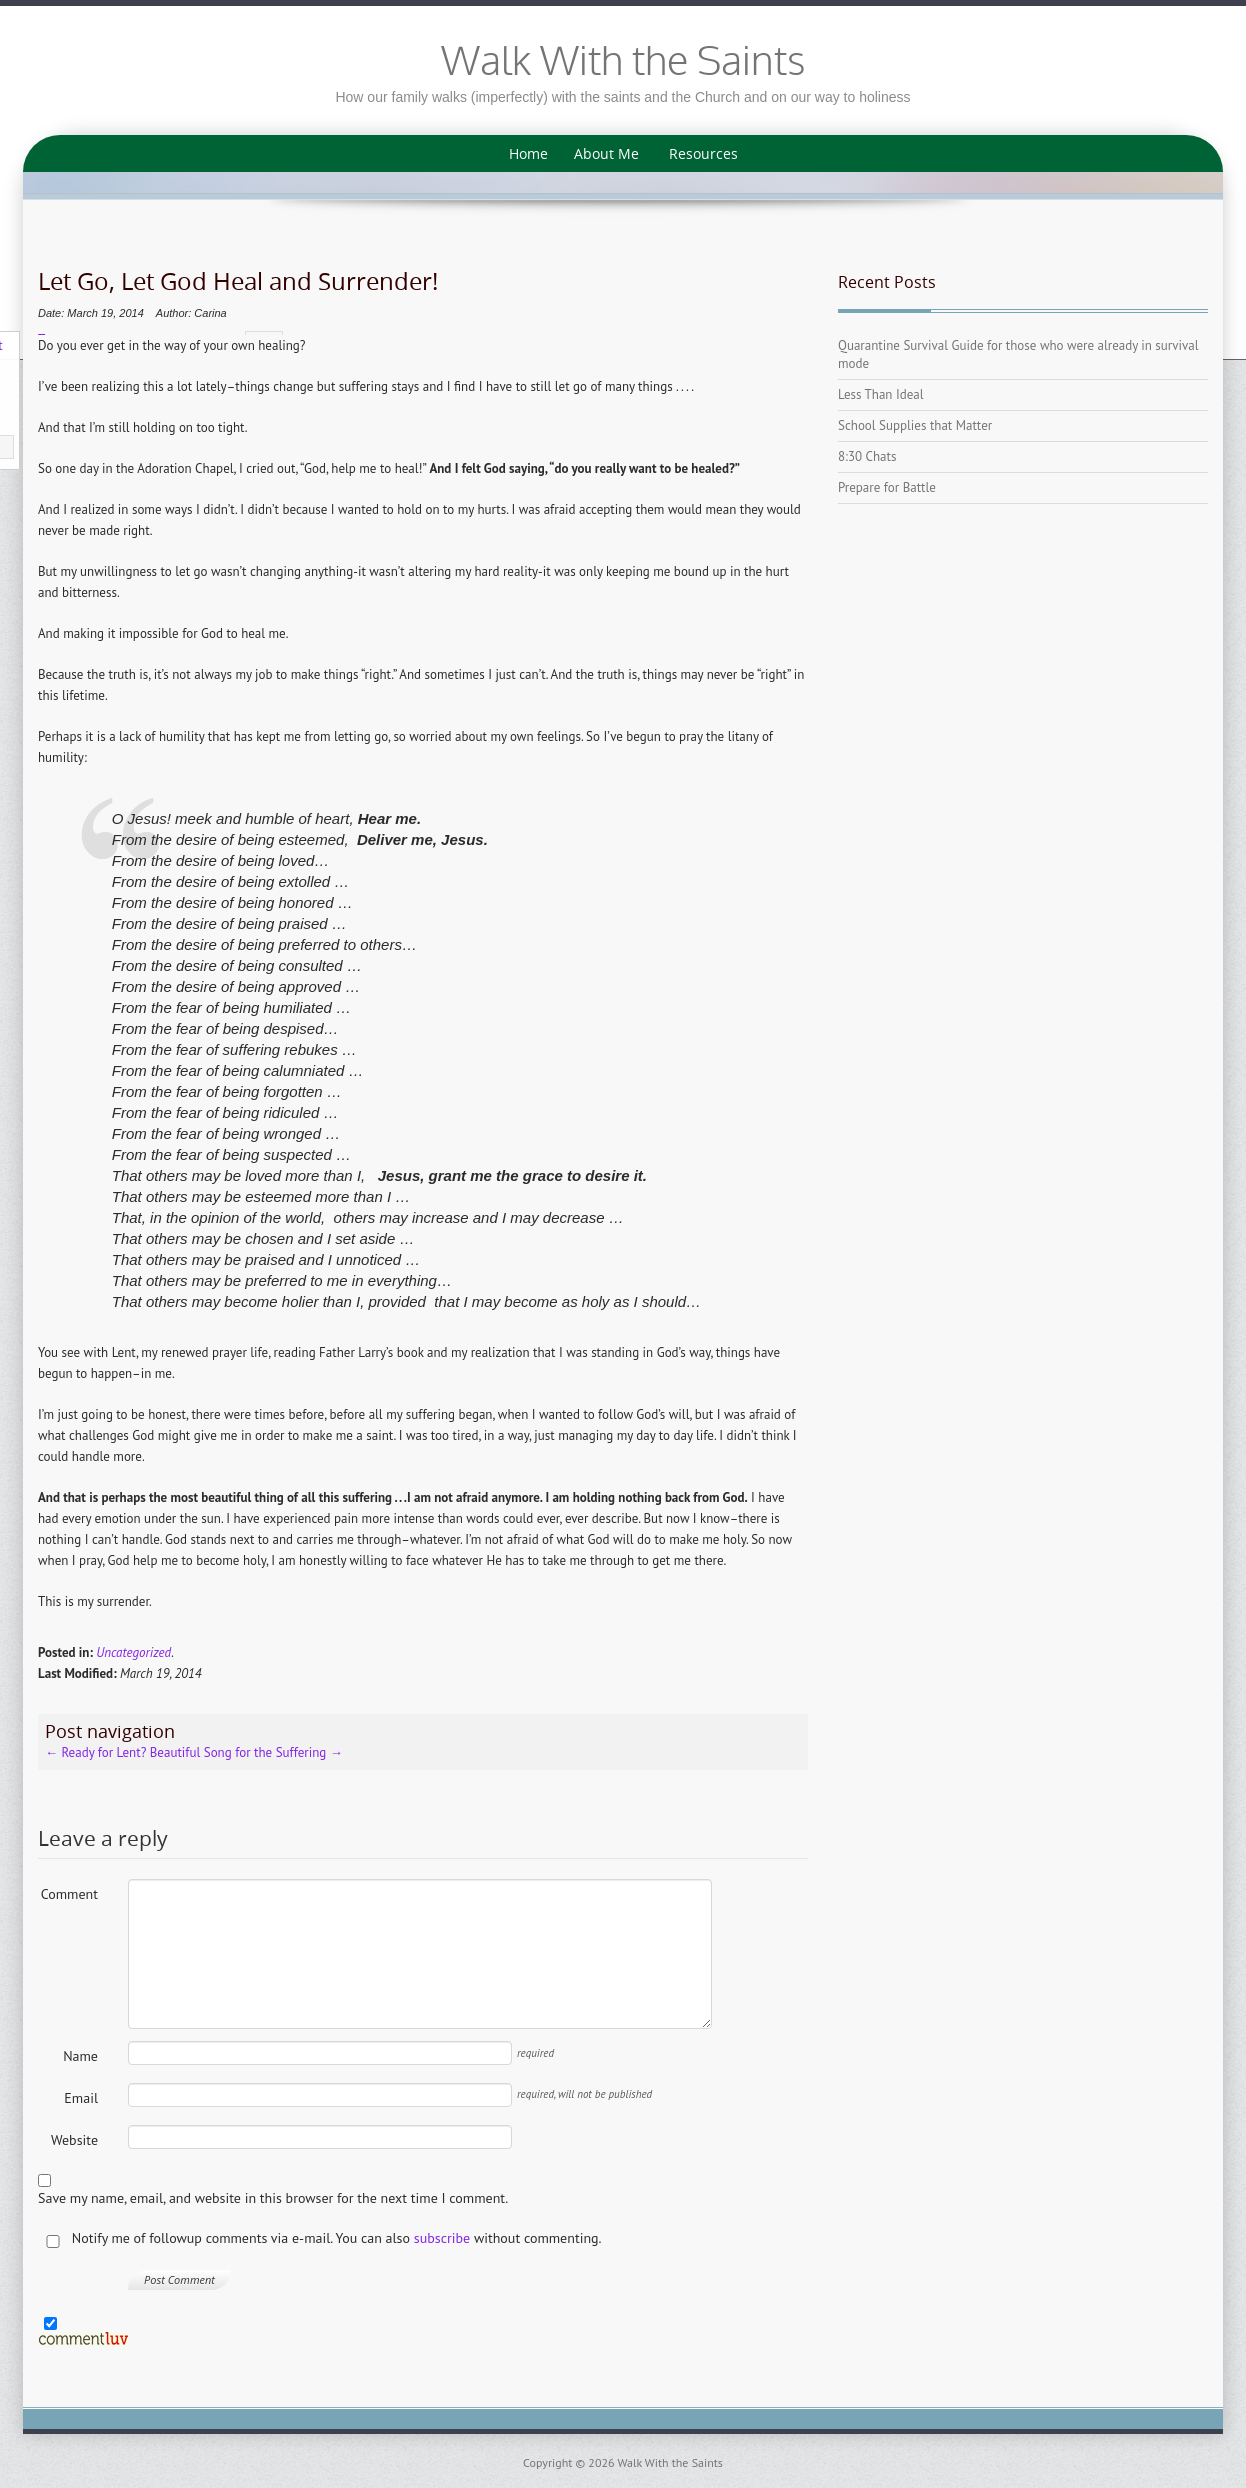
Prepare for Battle (887, 487)
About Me (606, 153)
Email (81, 2094)
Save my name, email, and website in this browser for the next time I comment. (273, 2194)
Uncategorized (133, 1648)
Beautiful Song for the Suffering (246, 1748)
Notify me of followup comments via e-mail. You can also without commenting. (320, 2234)
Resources (703, 153)
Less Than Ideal (881, 394)
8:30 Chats (867, 456)
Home (528, 153)
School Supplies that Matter (915, 425)
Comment (69, 1890)
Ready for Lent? (95, 1748)
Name (80, 2052)
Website (74, 2136)
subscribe (442, 2234)
